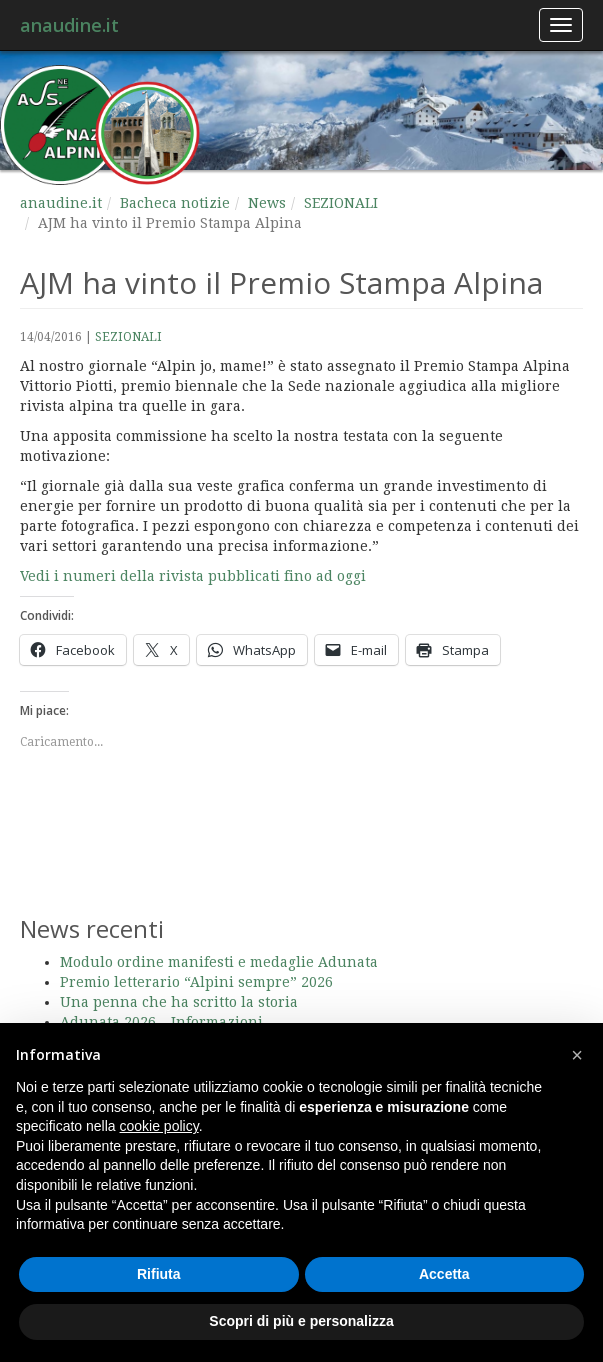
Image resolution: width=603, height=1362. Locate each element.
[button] (577, 1055)
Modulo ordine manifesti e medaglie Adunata (219, 962)
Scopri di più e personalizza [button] (301, 1321)
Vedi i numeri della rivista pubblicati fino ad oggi (193, 576)
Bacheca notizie (175, 203)
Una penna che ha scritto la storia (179, 1002)
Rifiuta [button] (159, 1274)
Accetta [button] (444, 1274)
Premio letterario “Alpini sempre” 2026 (196, 982)
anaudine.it (69, 25)
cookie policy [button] (159, 1126)
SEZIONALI (341, 203)
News (267, 203)
